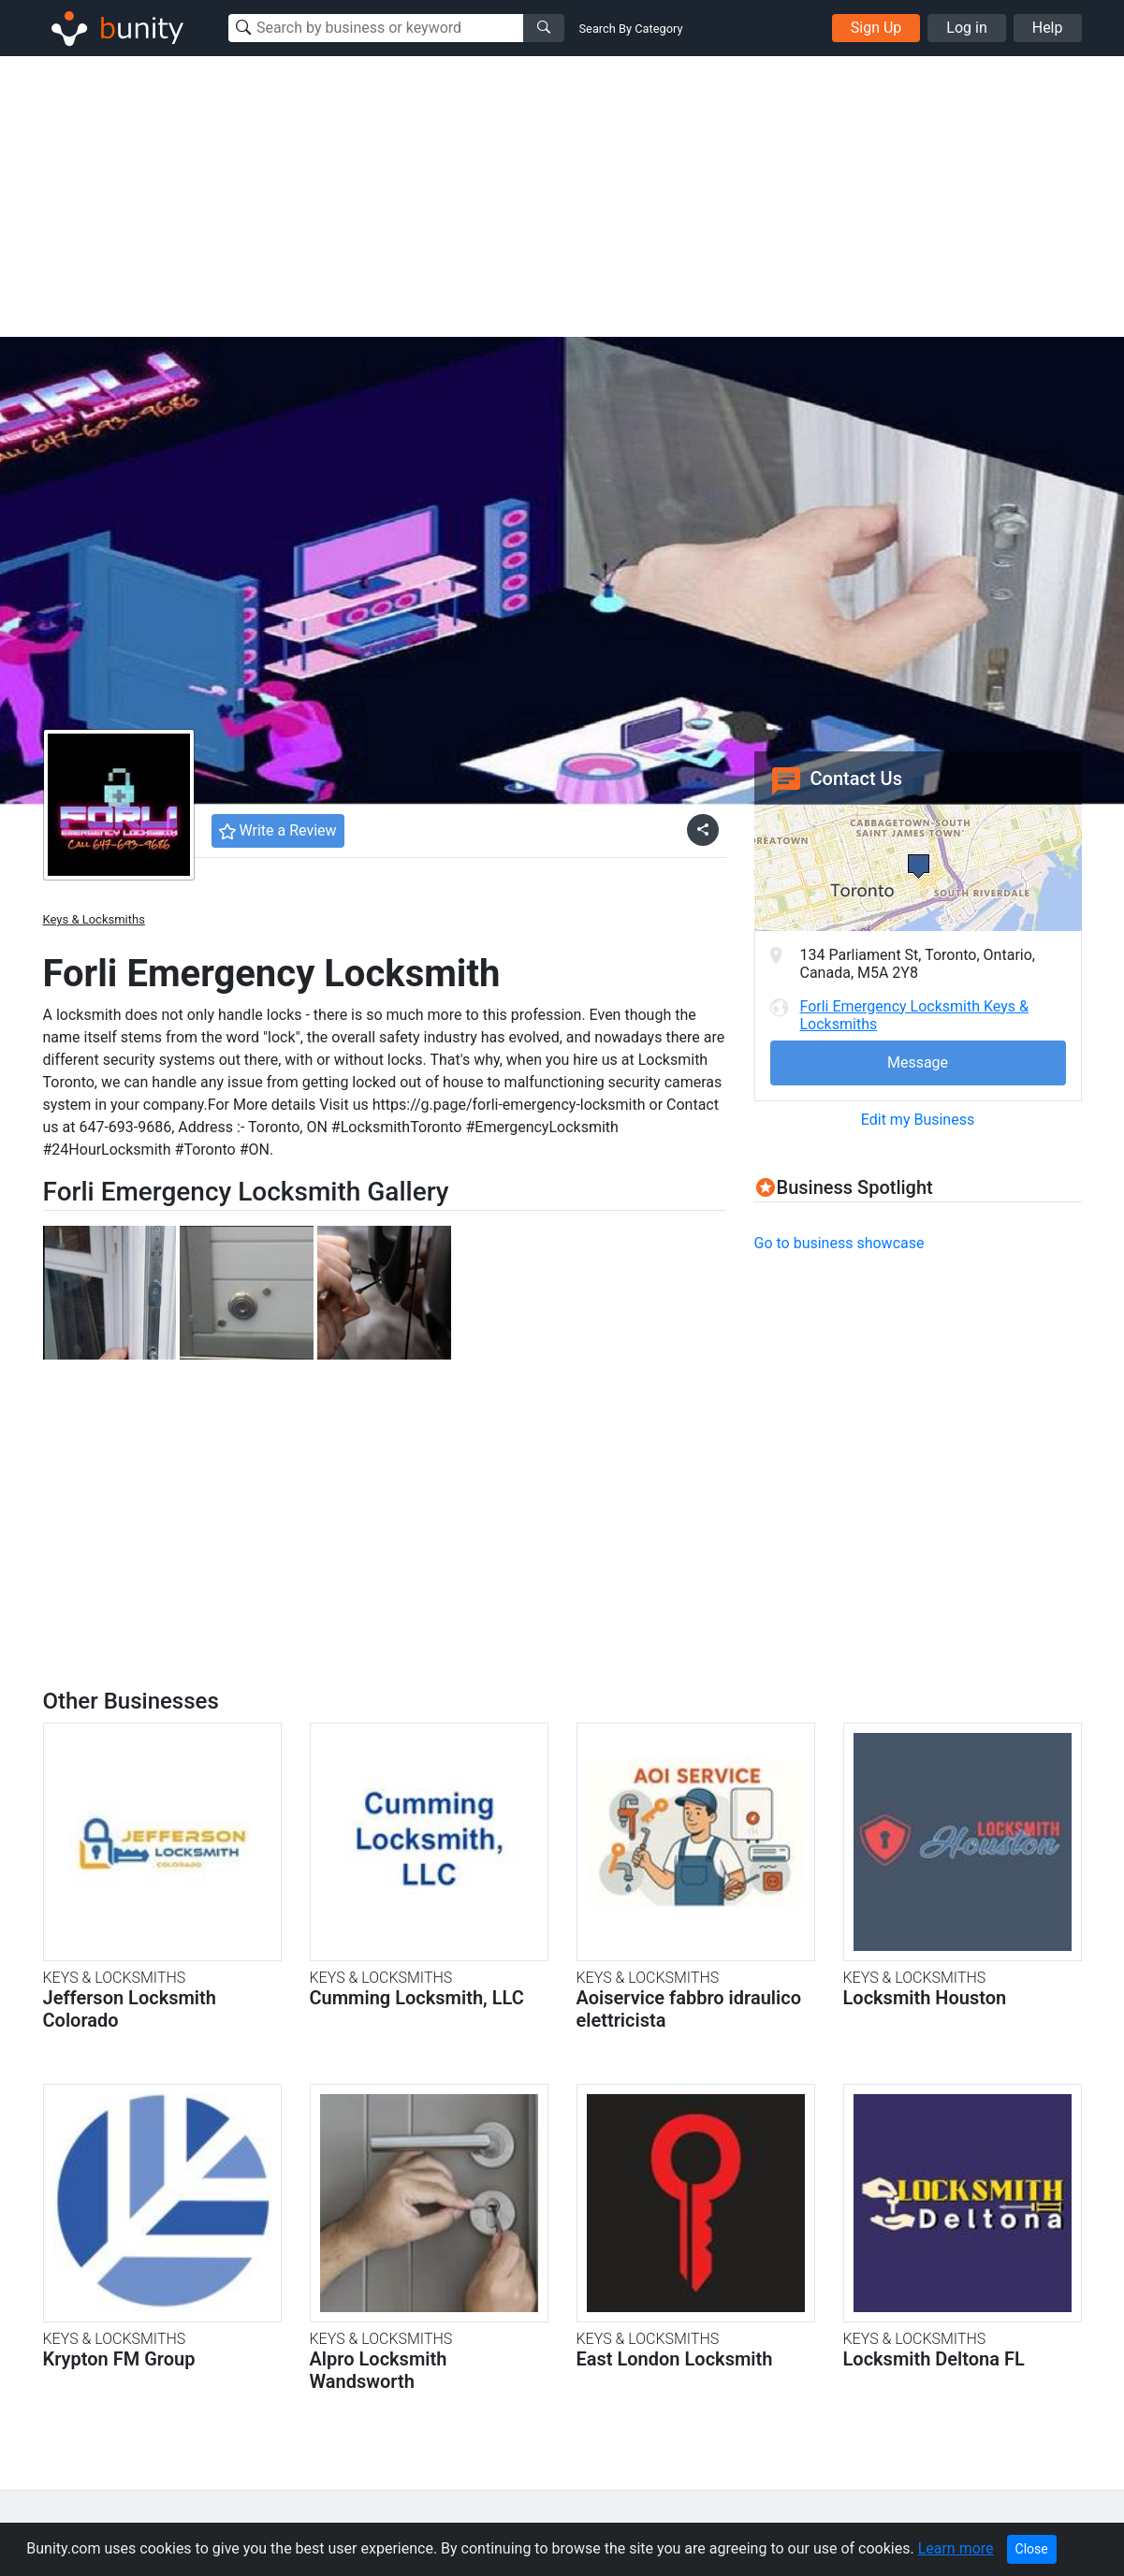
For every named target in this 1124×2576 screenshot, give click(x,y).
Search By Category (631, 29)
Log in (966, 27)
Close (1031, 2548)
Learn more (956, 2548)
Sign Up (876, 27)
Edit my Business (917, 1119)
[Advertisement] (562, 196)
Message (917, 1062)
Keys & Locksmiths (94, 919)
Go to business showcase (839, 1243)
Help (1047, 27)
